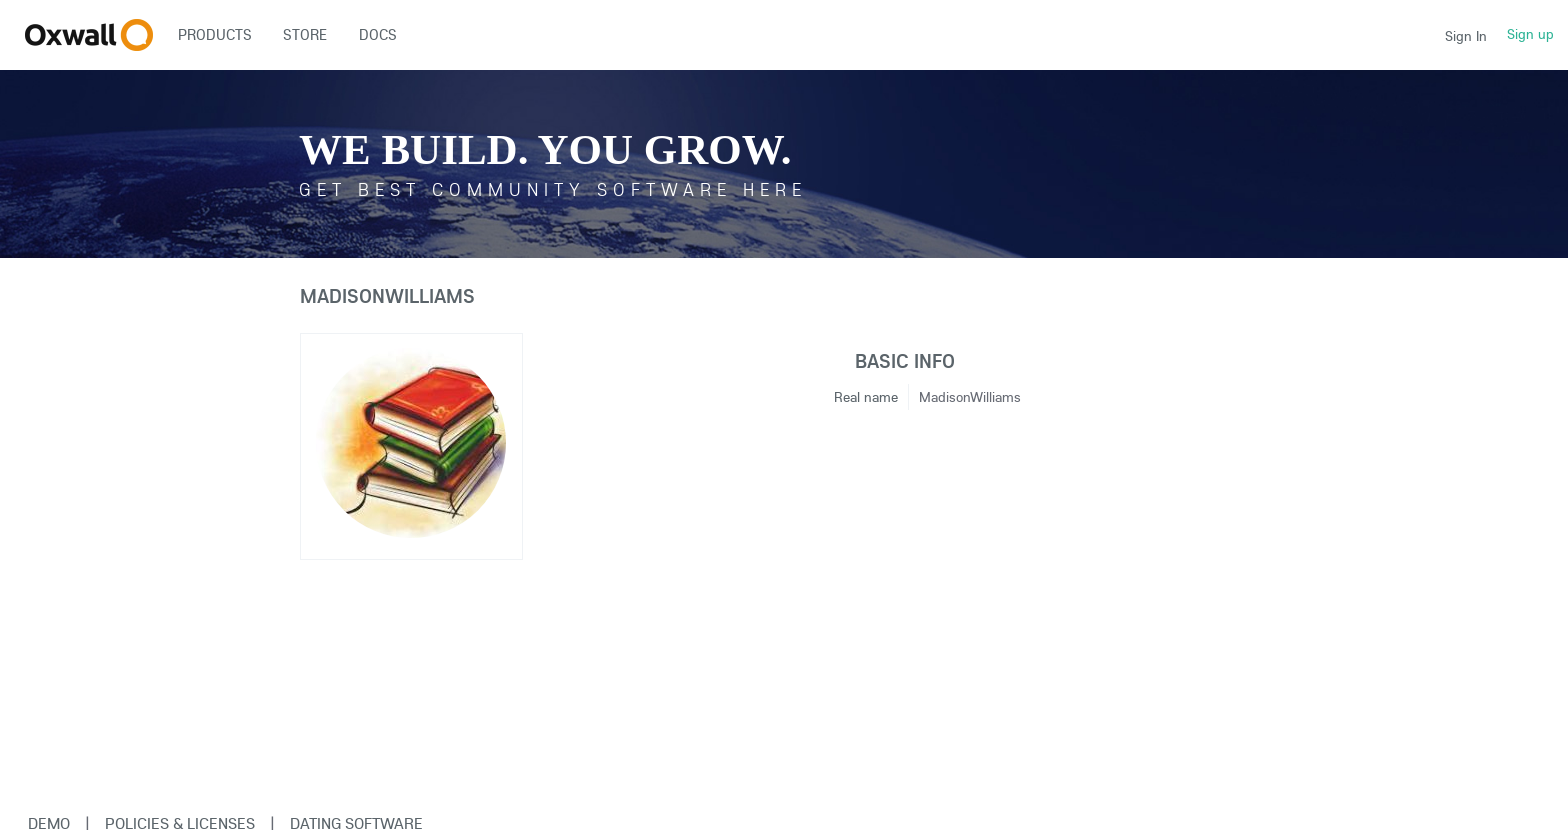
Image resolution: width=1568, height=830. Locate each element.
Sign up (1530, 34)
